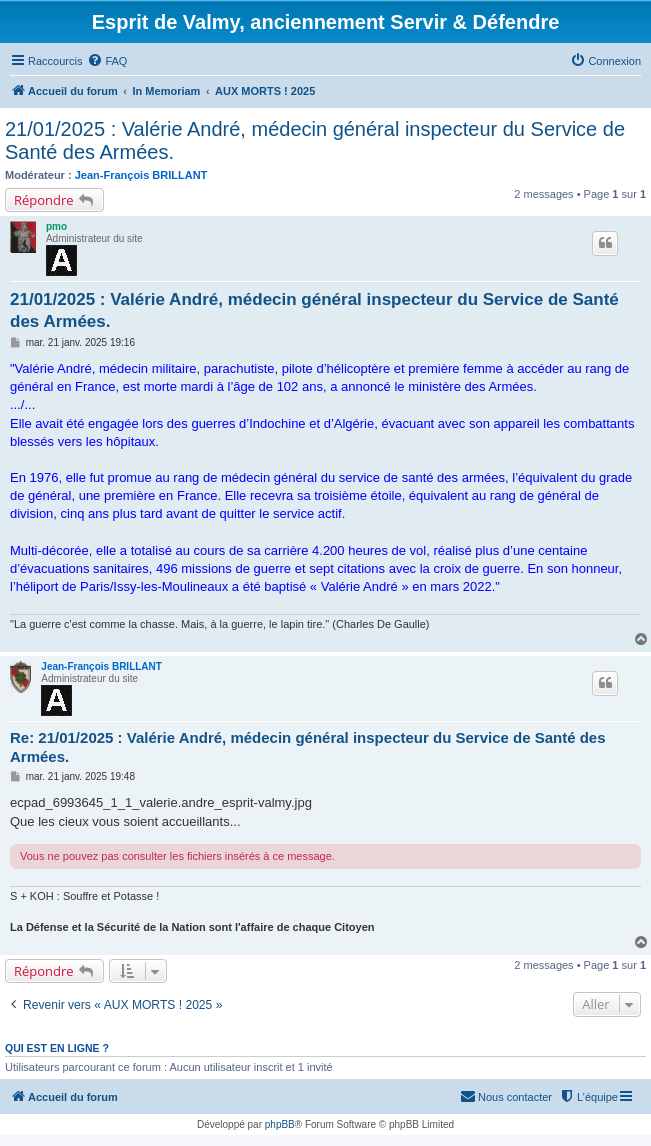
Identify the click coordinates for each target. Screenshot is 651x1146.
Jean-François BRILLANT (141, 175)
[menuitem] (107, 61)
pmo (56, 226)
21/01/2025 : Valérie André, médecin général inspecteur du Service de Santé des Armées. (315, 140)
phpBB (280, 1124)
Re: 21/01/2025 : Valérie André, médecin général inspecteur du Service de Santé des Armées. (308, 747)
